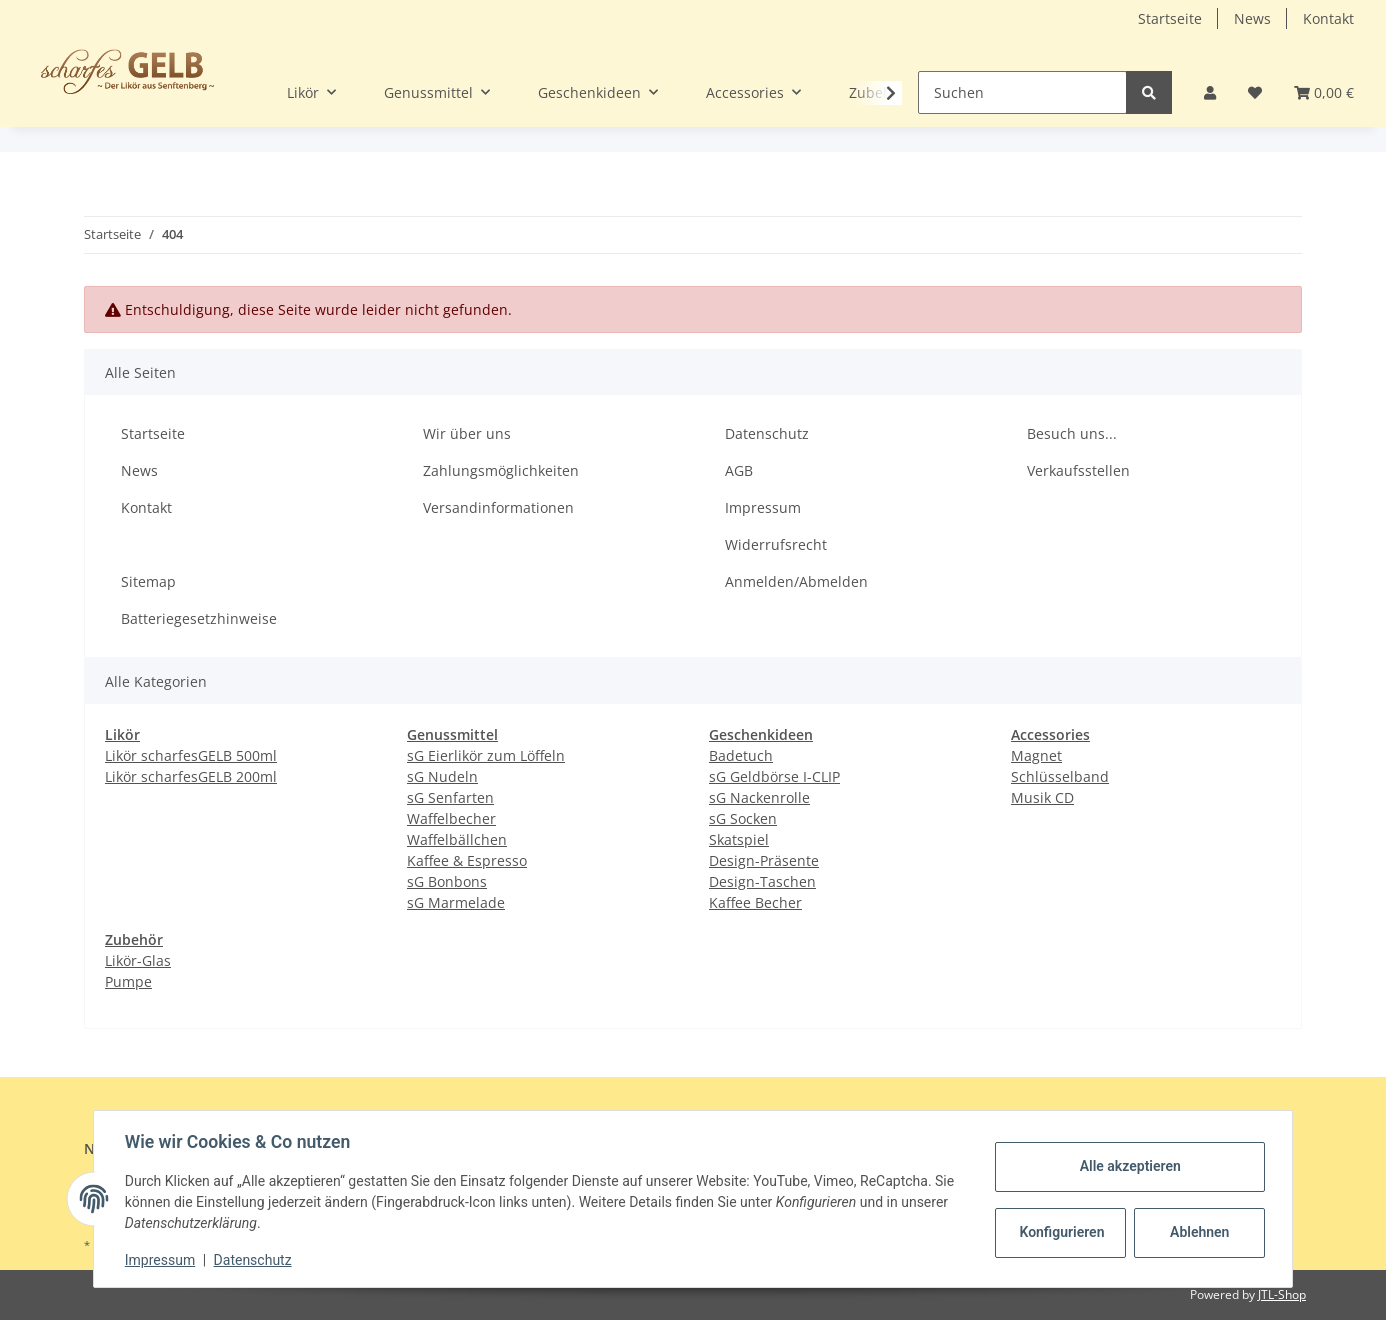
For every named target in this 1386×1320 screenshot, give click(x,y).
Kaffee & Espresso (467, 860)
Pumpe (128, 981)
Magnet (1036, 755)
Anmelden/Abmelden (796, 581)
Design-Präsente (764, 860)
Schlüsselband (1060, 776)
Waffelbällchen (457, 839)
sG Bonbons (447, 881)
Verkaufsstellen (1078, 470)
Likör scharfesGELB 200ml (191, 776)
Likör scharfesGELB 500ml (191, 755)
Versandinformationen (498, 507)
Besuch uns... (1072, 433)
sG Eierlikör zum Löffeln (486, 755)
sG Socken (743, 818)
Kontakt (1328, 18)
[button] (1210, 92)
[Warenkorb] (1324, 92)
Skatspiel (739, 839)
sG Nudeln (442, 776)
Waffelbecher (451, 818)
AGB (739, 470)
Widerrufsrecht (776, 544)
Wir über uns (467, 433)
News (1252, 18)
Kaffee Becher (755, 902)
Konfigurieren (1061, 1232)
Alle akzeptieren (1128, 1166)
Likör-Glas (138, 960)
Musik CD (1042, 797)
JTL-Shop (1282, 1294)
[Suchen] (1022, 92)
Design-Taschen (762, 881)
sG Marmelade (456, 902)
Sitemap (148, 581)
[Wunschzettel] (1255, 92)
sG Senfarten (450, 797)
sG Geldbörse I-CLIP (774, 776)
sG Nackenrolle (759, 797)
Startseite (1170, 18)
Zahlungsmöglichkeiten (501, 470)
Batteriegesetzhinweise (199, 618)
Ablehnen (1198, 1232)
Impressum (763, 507)
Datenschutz (767, 433)
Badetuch (741, 755)
